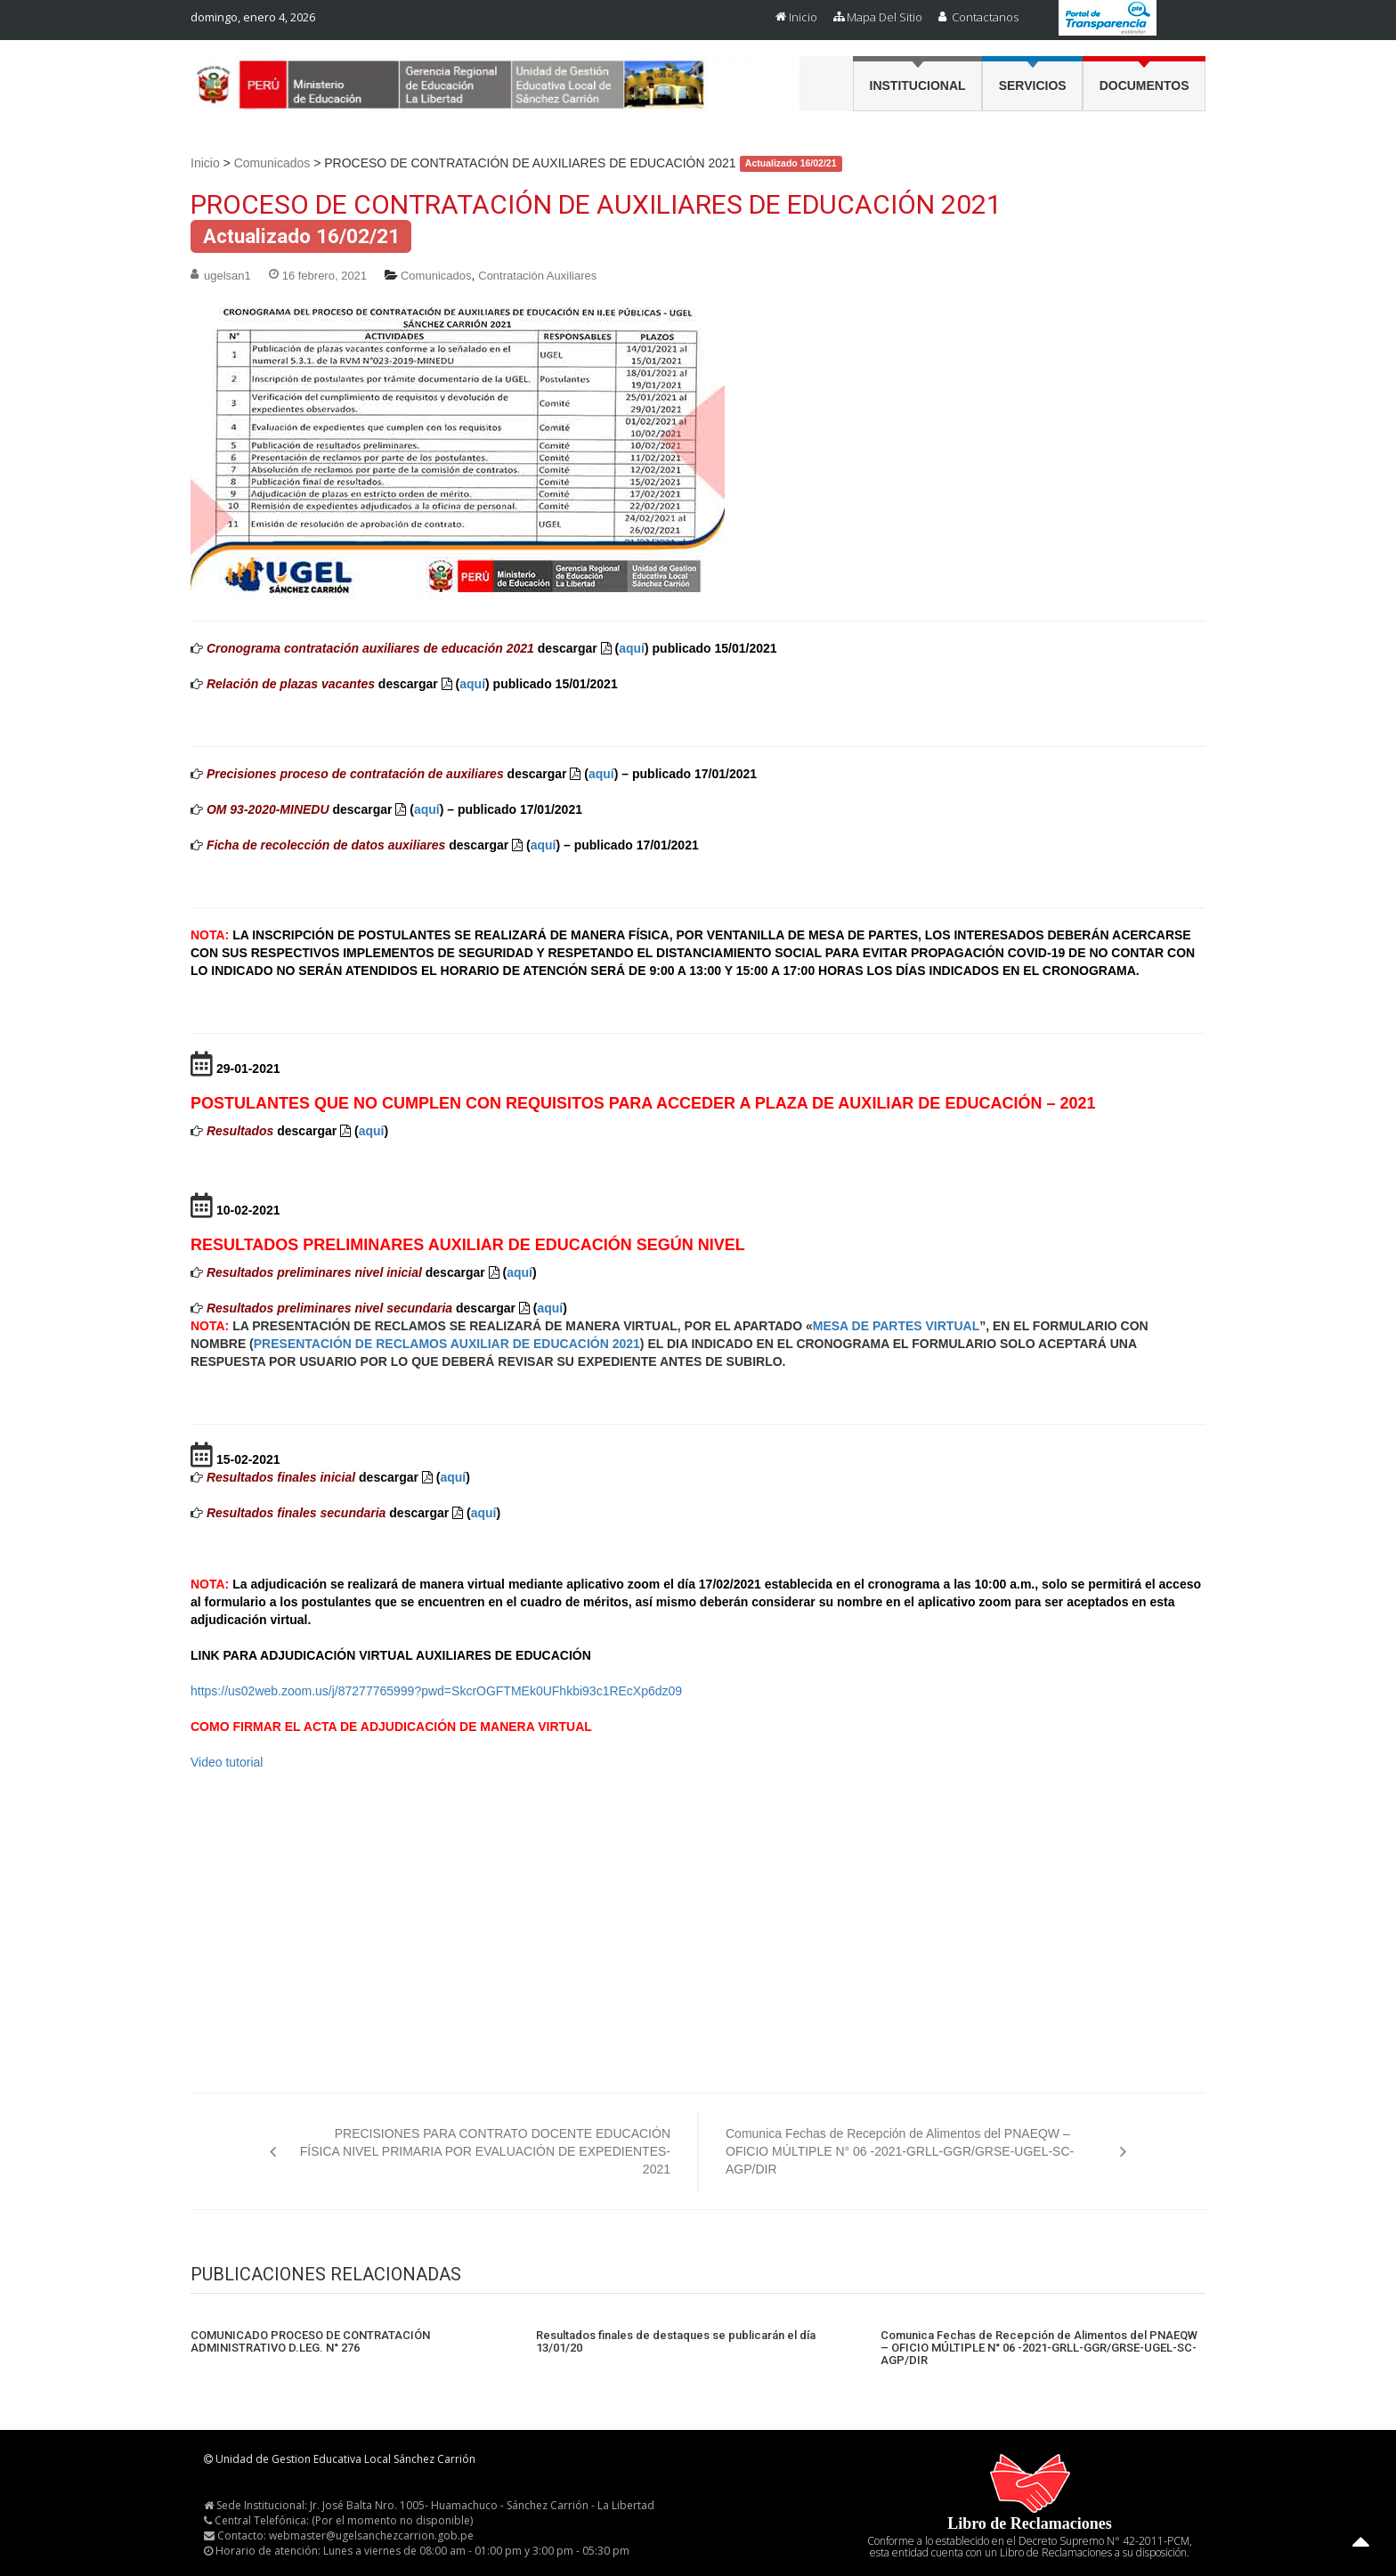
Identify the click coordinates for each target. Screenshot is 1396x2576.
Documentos (1144, 85)
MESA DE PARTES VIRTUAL (896, 1326)
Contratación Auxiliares (537, 275)
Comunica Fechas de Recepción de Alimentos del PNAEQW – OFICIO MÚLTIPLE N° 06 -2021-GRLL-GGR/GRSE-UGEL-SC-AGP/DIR (900, 2151)
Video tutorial (227, 1762)
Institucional (918, 85)
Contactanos (985, 17)
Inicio (803, 17)
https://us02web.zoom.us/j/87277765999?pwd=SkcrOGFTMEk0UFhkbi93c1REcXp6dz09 (436, 1691)
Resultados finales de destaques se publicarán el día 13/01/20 (676, 2341)
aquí (632, 648)
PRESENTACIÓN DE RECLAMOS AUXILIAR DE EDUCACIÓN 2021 (447, 1344)
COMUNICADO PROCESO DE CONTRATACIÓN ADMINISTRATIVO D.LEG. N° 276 (310, 2341)
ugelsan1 (227, 275)
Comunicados (272, 163)
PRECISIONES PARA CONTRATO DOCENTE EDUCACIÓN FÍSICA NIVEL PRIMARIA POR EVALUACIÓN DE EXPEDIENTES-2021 (485, 2151)
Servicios (1033, 85)
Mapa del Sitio (884, 17)
